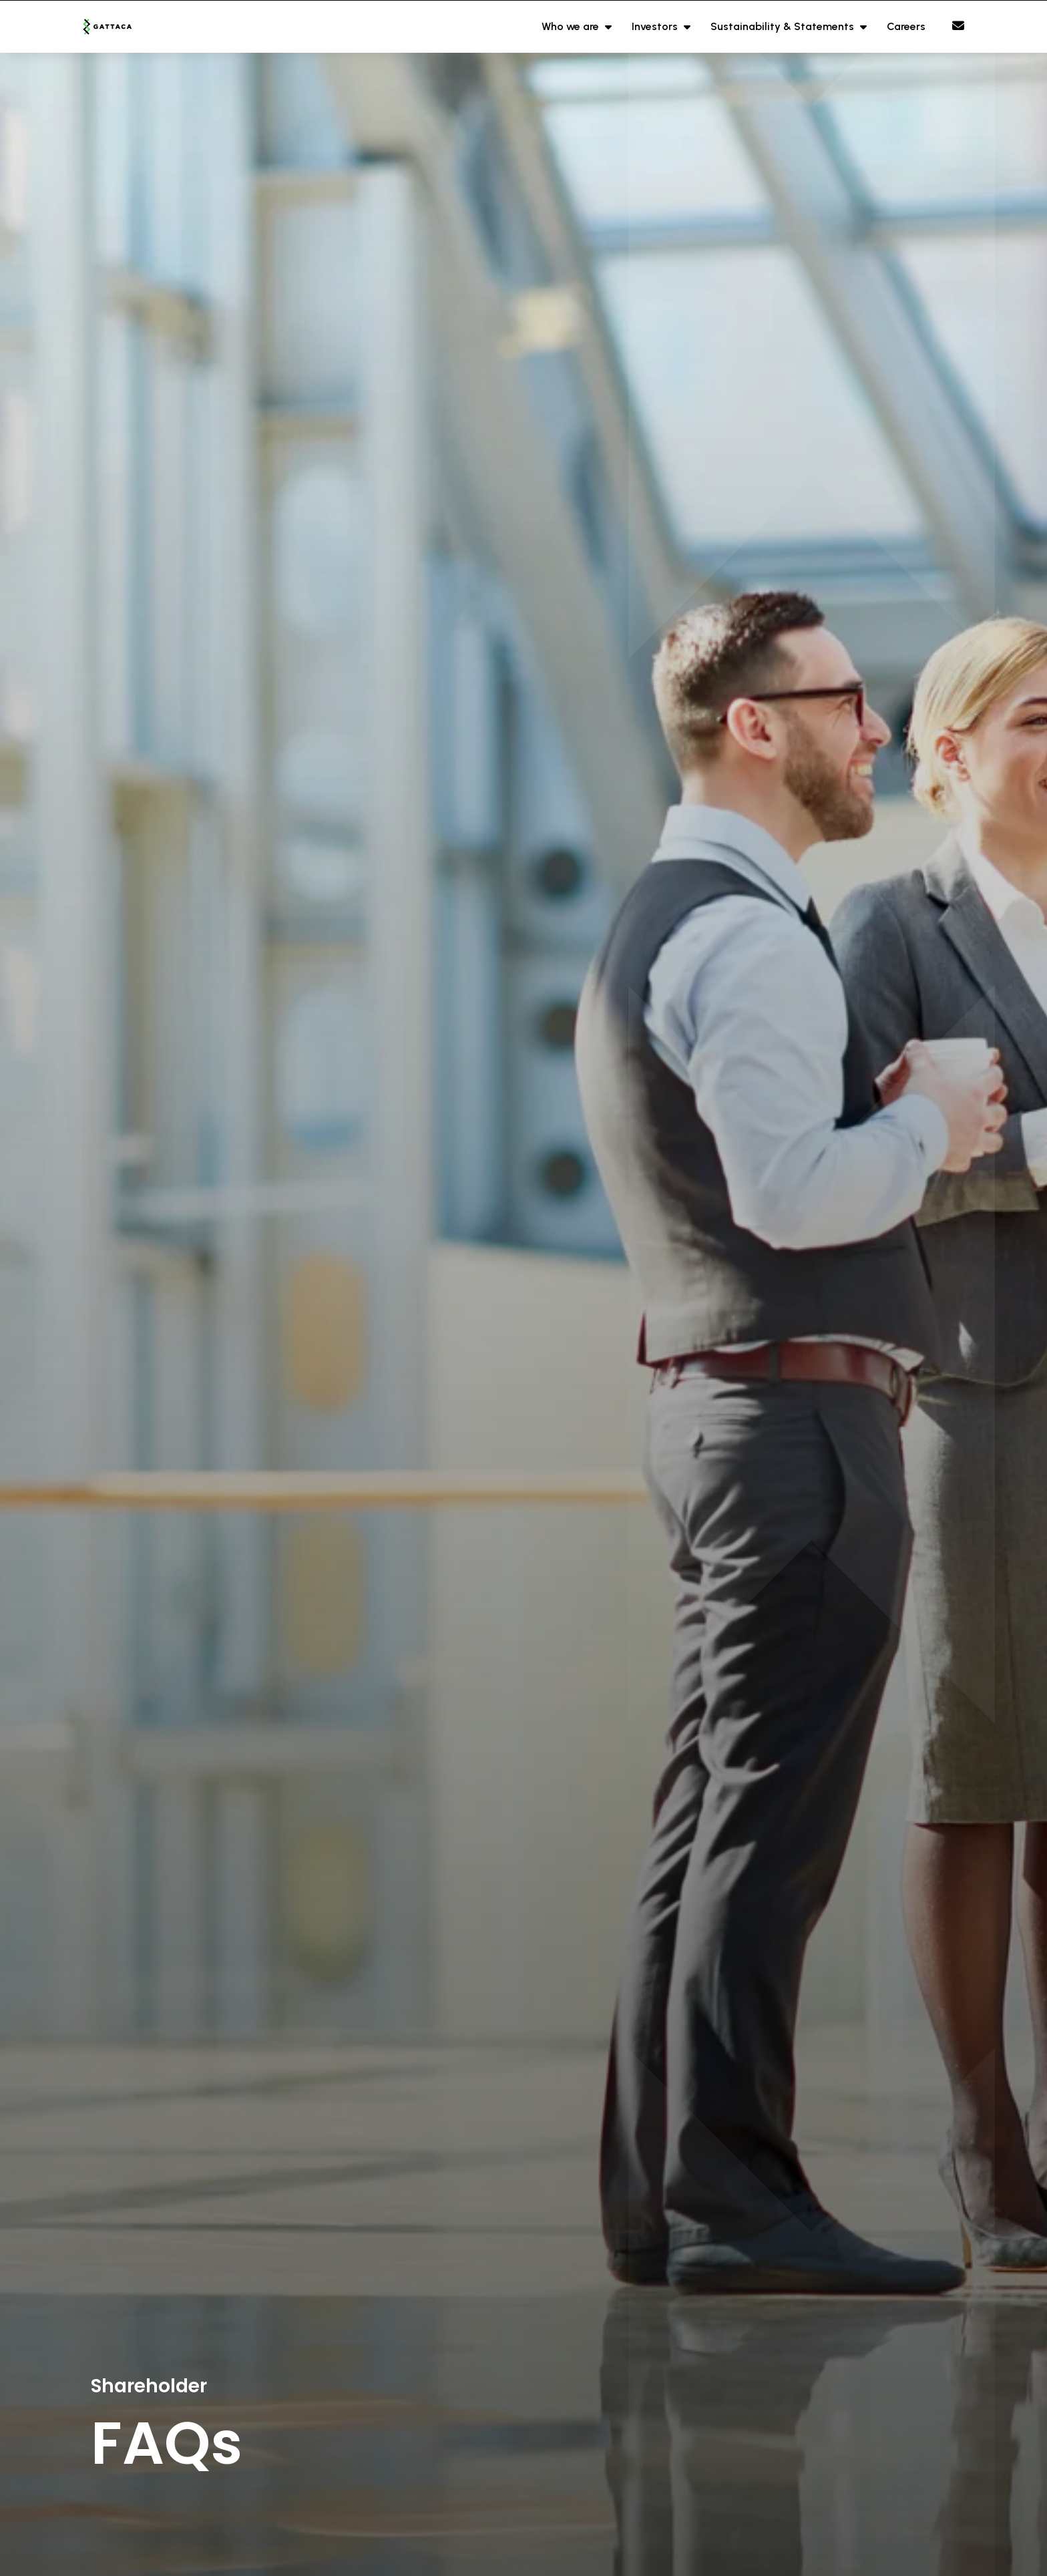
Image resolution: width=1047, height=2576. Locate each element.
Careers (906, 26)
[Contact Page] (958, 26)
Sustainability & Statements (783, 26)
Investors (656, 26)
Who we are (572, 26)
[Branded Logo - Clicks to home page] (124, 26)
